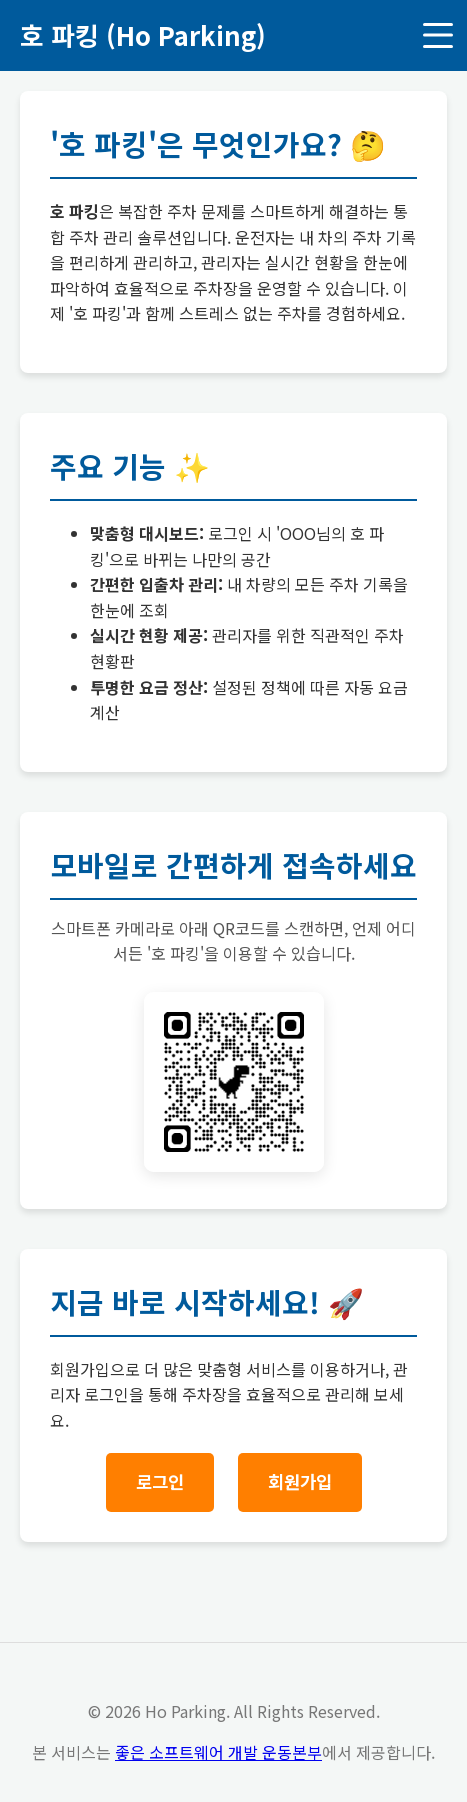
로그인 (160, 1481)
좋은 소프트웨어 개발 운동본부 (218, 1752)
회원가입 (300, 1481)
